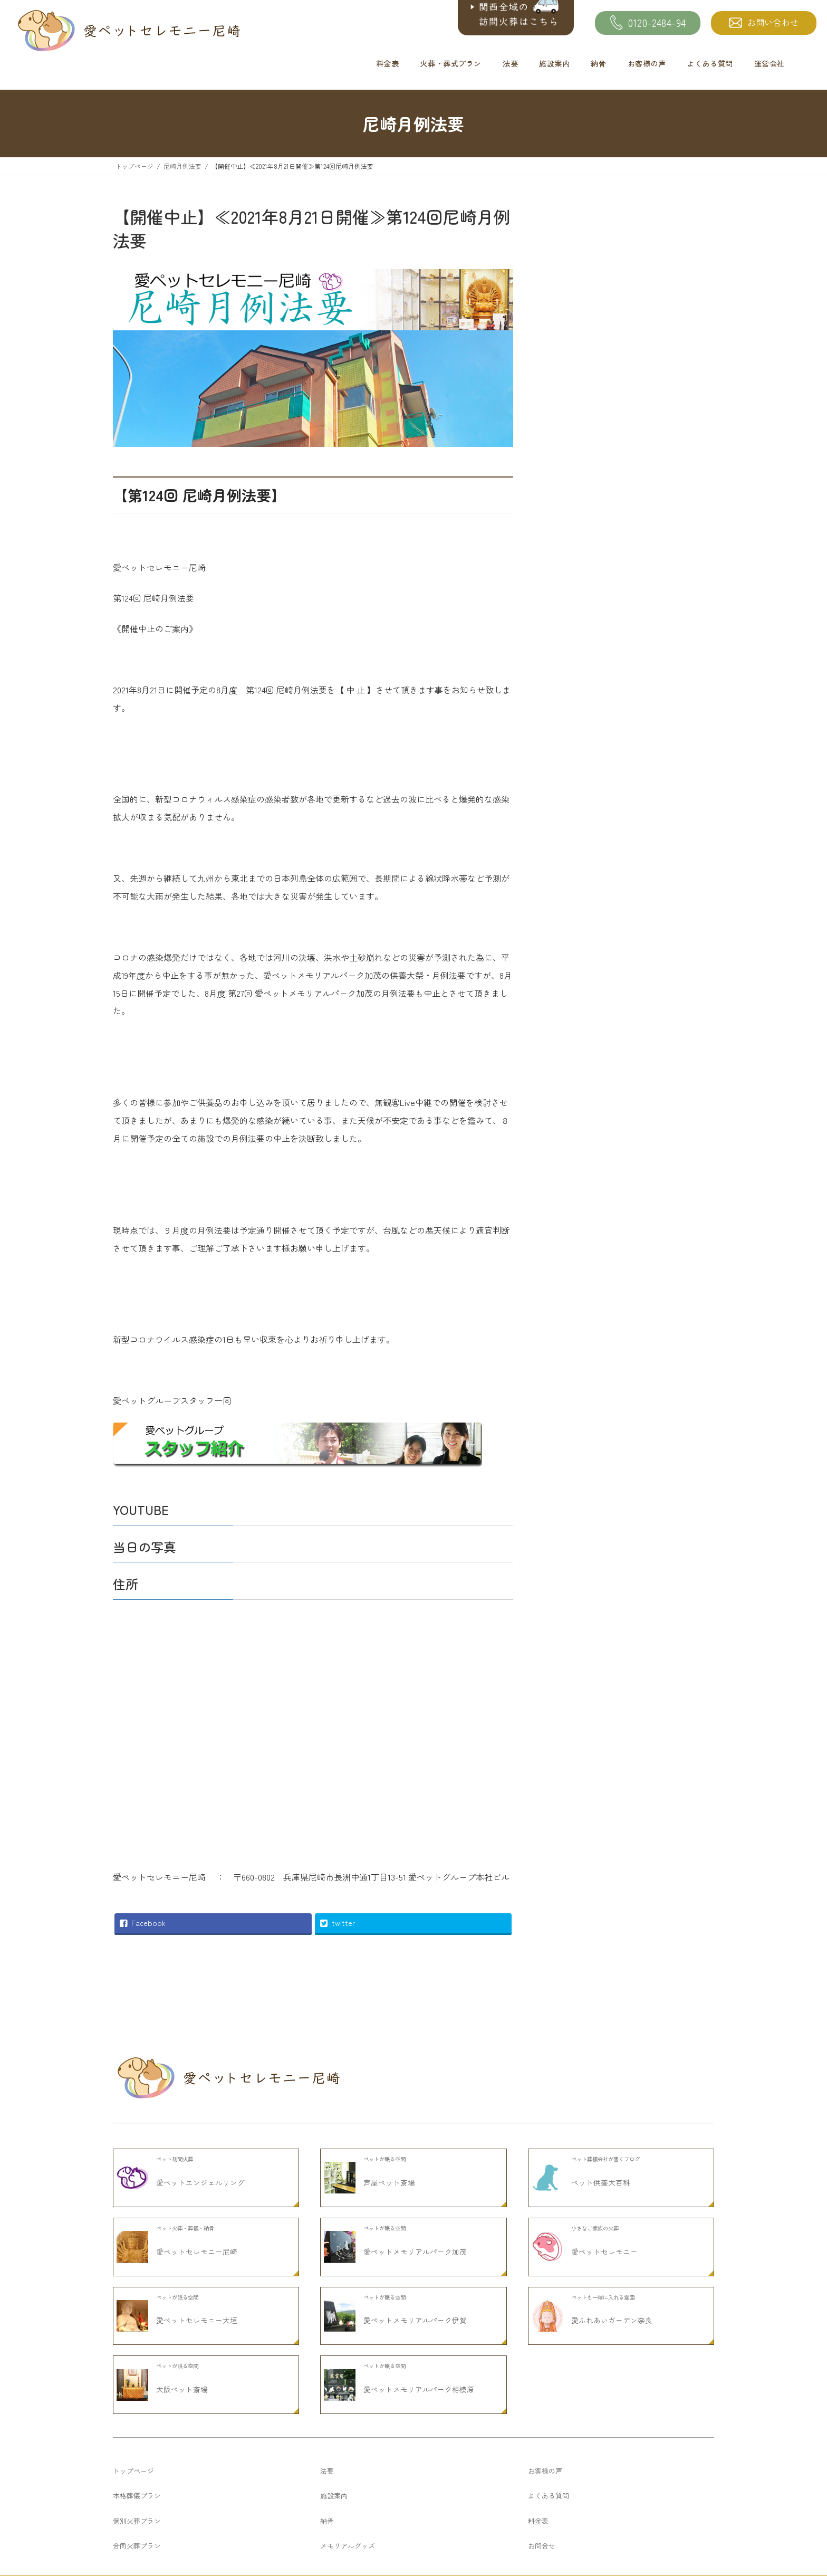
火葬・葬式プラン (451, 63)
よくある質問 (710, 63)
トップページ (133, 2544)
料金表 (387, 63)
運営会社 (769, 63)
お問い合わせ (764, 22)
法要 (510, 63)
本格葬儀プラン (137, 2569)
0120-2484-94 (648, 23)
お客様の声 (647, 63)
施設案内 (554, 63)
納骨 (598, 63)
